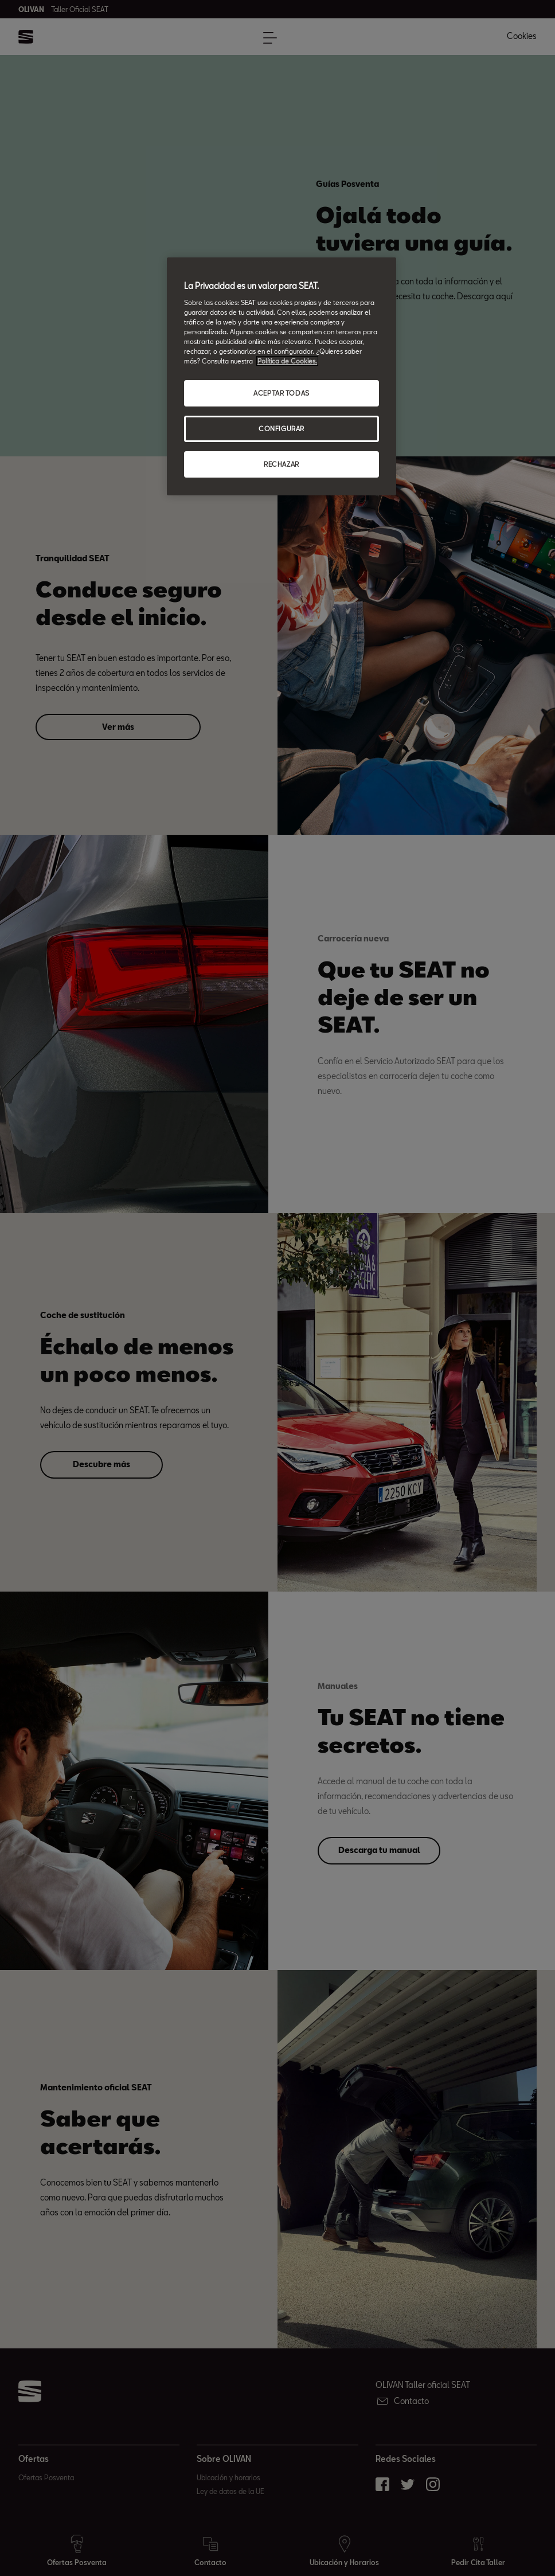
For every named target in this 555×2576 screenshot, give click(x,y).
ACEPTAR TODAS (281, 393)
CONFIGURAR (281, 428)
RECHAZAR (281, 464)
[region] (281, 376)
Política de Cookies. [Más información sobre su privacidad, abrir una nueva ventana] (287, 361)
